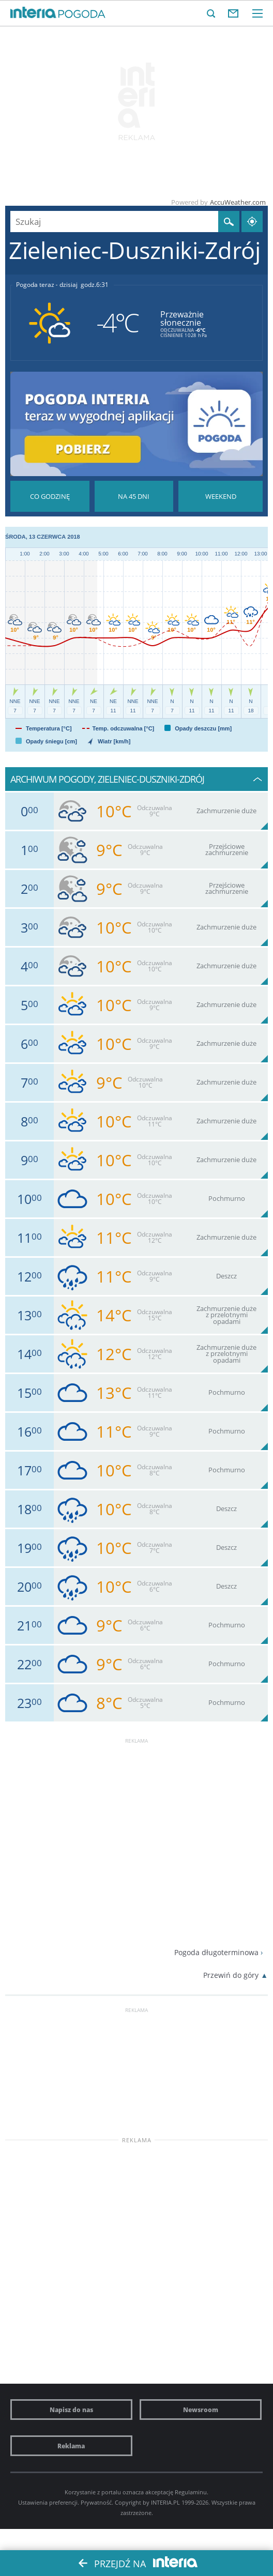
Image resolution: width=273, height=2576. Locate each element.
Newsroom (200, 2409)
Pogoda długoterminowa (216, 1952)
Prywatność (96, 2502)
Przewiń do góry (231, 1975)
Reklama (71, 2446)
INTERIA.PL (165, 2502)
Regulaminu (191, 2492)
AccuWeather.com (238, 202)
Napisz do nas (71, 2409)
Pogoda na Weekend (220, 496)
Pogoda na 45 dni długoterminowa (134, 496)
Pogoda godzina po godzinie (49, 496)
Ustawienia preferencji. (48, 2502)
